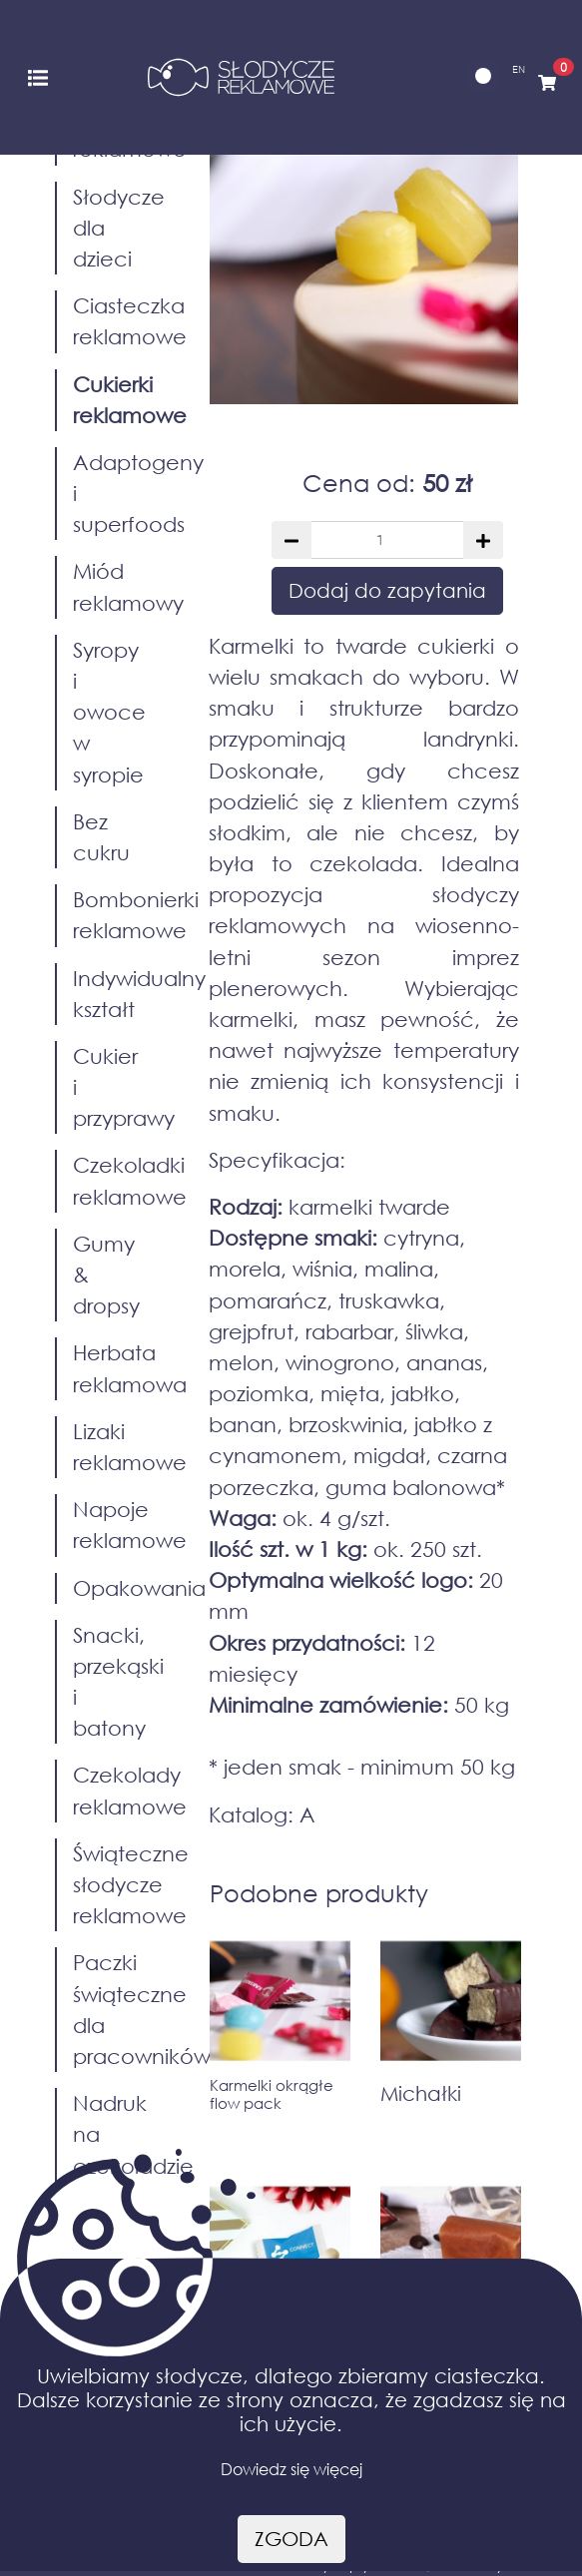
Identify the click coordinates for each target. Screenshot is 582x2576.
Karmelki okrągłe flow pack (271, 2094)
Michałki (420, 2093)
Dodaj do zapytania (387, 590)
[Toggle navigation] (38, 76)
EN (518, 69)
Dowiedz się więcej (291, 2468)
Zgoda (291, 2538)
